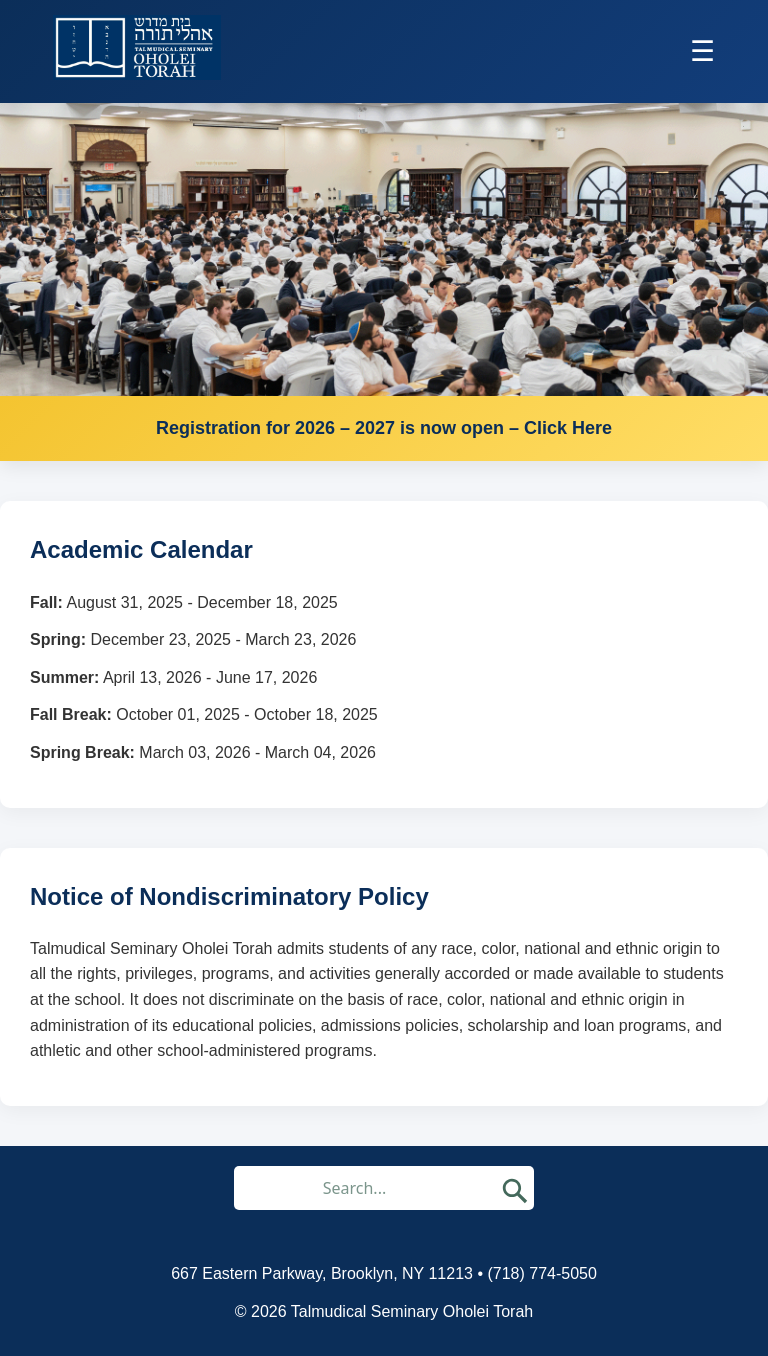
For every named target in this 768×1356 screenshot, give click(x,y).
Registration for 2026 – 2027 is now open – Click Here (384, 428)
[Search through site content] (362, 1188)
